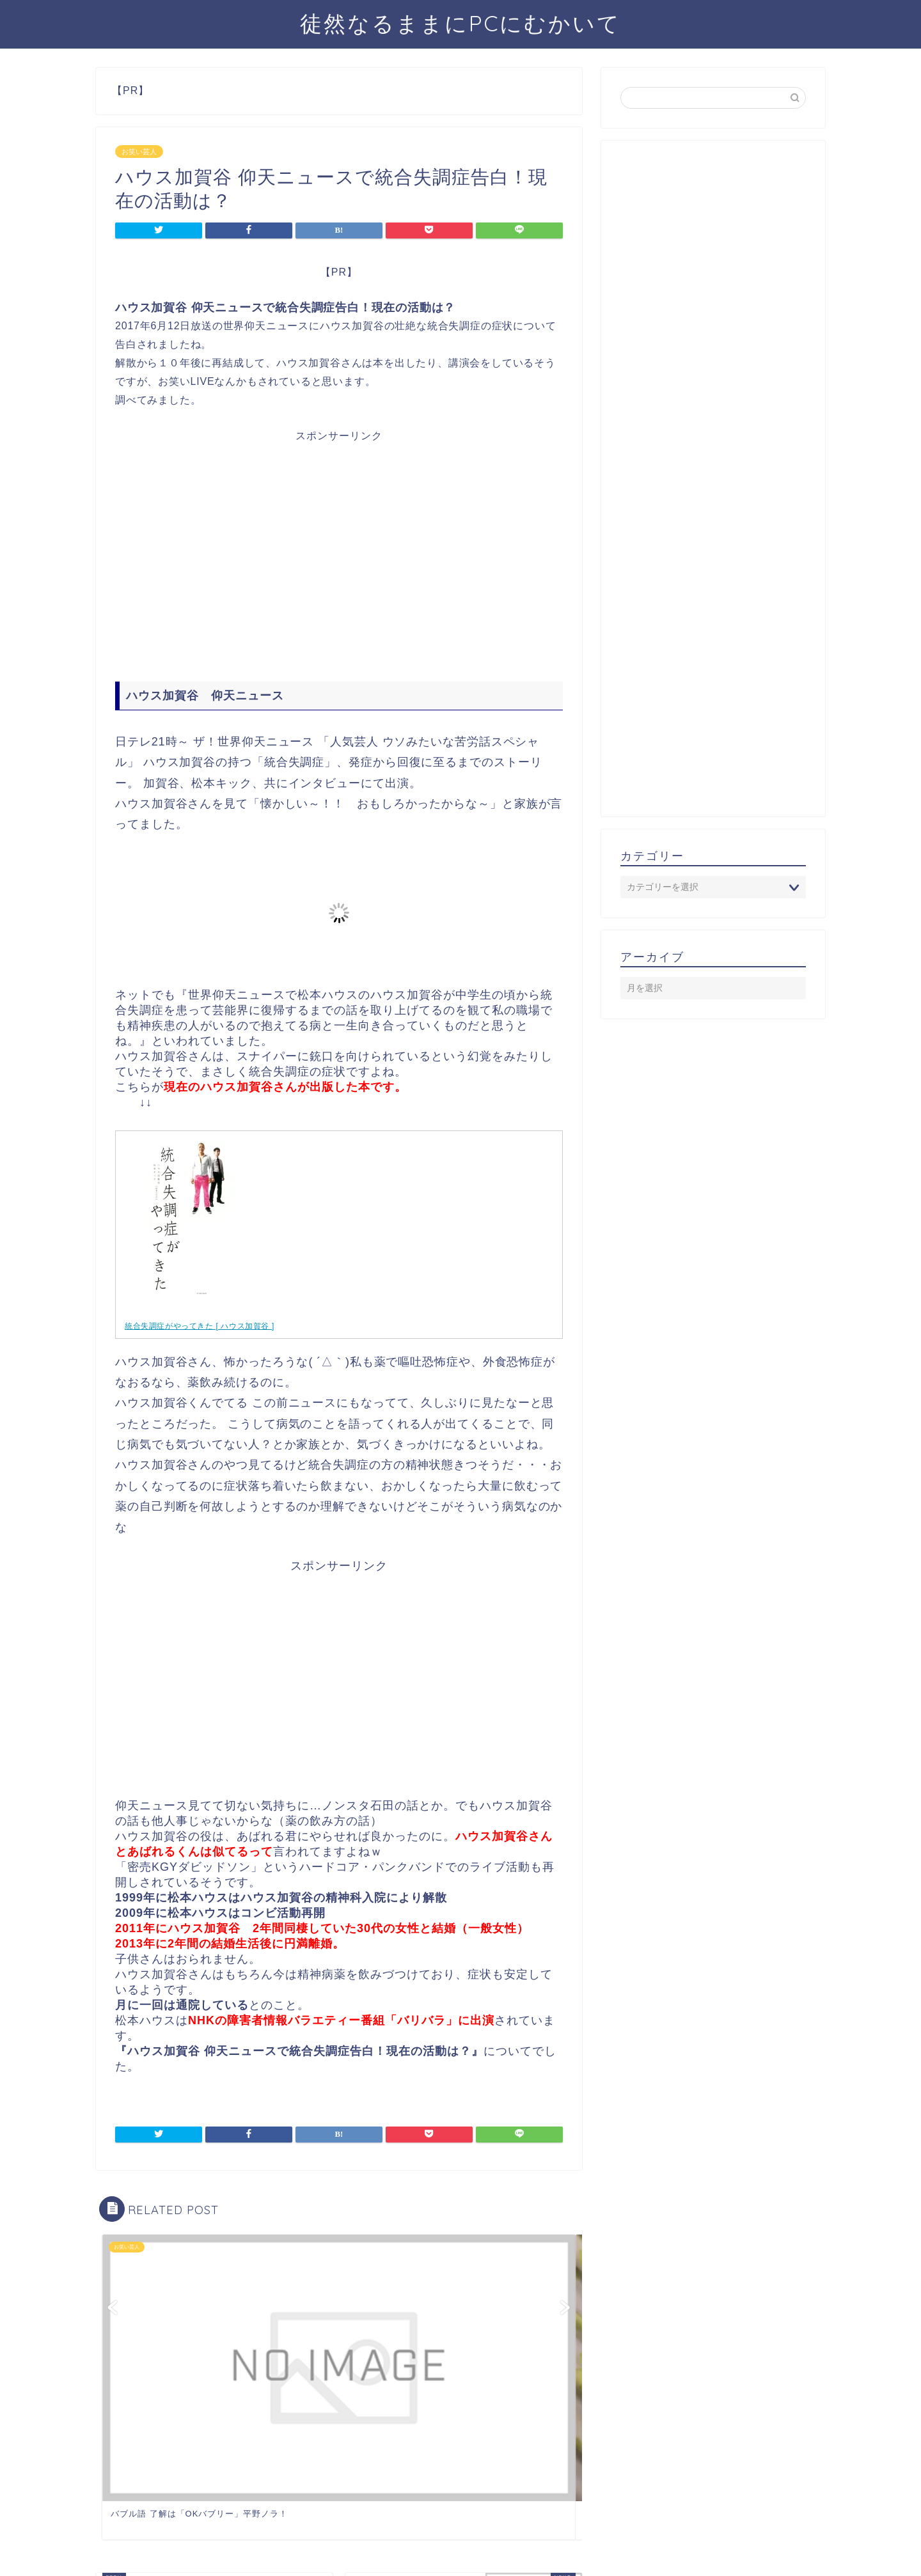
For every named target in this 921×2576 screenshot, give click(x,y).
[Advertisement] (339, 555)
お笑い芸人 (139, 151)
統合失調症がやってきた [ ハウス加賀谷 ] (199, 1326)
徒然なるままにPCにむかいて (460, 23)
